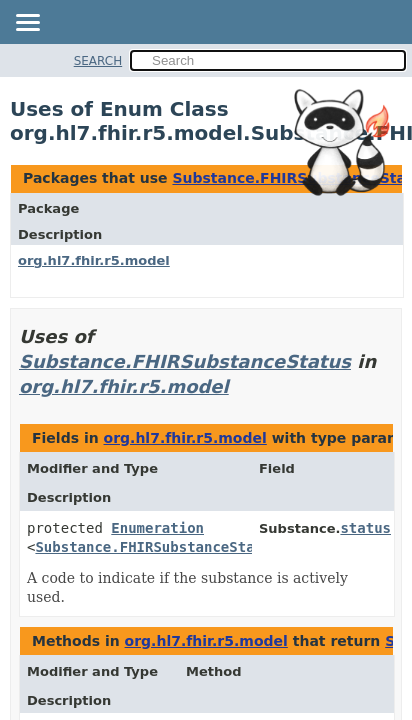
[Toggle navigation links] (27, 24)
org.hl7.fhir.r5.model (94, 260)
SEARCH (98, 61)
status (365, 528)
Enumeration (157, 528)
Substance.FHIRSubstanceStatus (185, 361)
